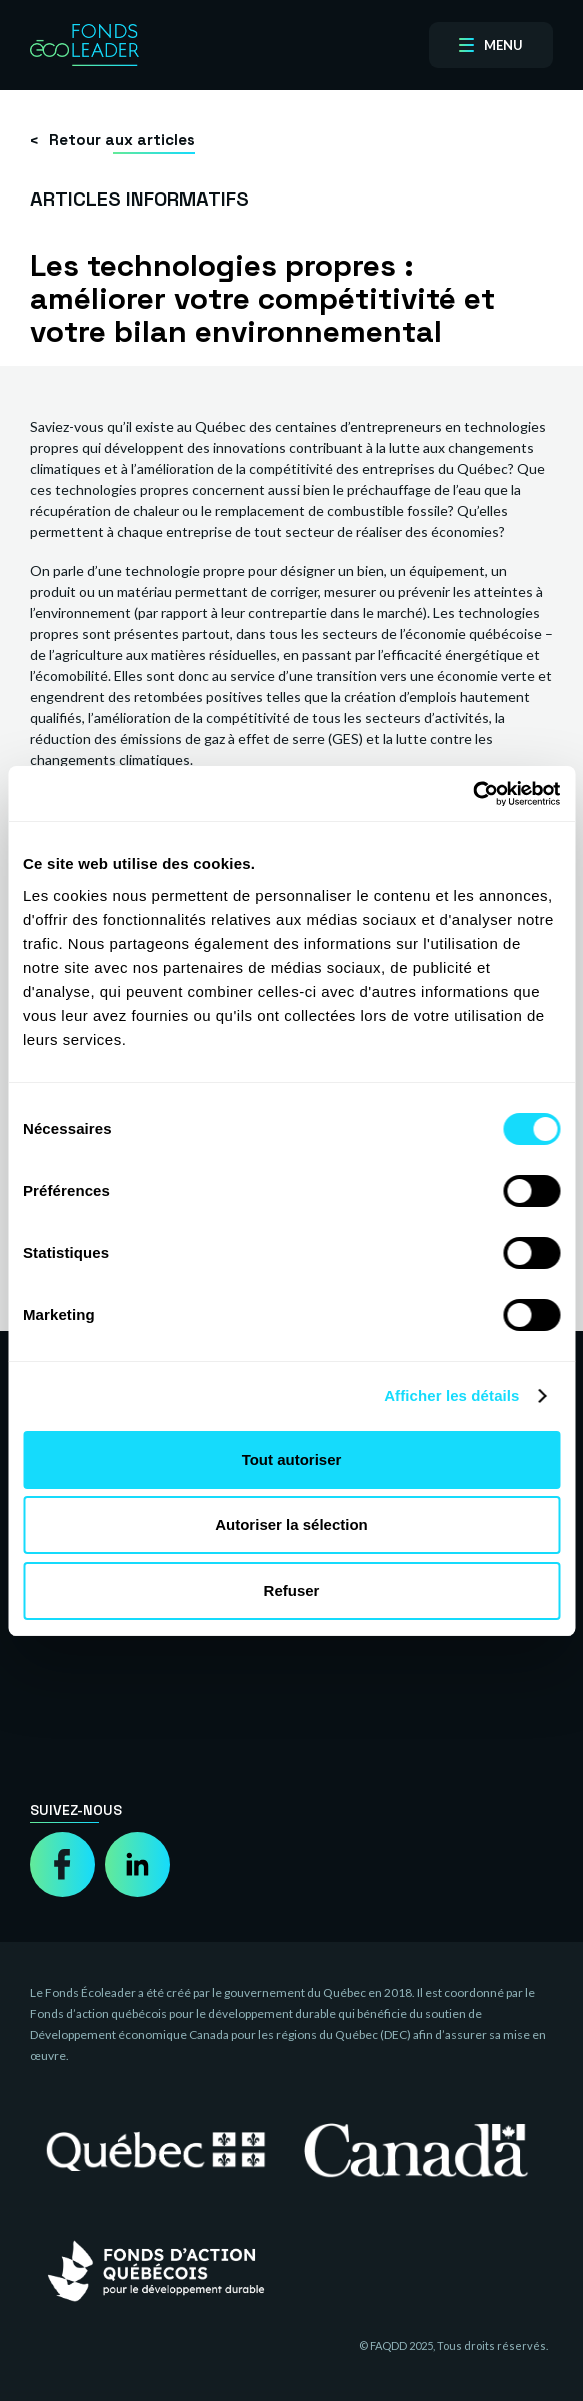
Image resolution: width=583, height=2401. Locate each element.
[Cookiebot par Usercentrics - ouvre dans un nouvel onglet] (472, 794)
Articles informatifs (139, 199)
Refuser (292, 1590)
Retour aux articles (122, 139)
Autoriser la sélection (291, 1524)
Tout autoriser (292, 1459)
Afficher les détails (451, 1395)
